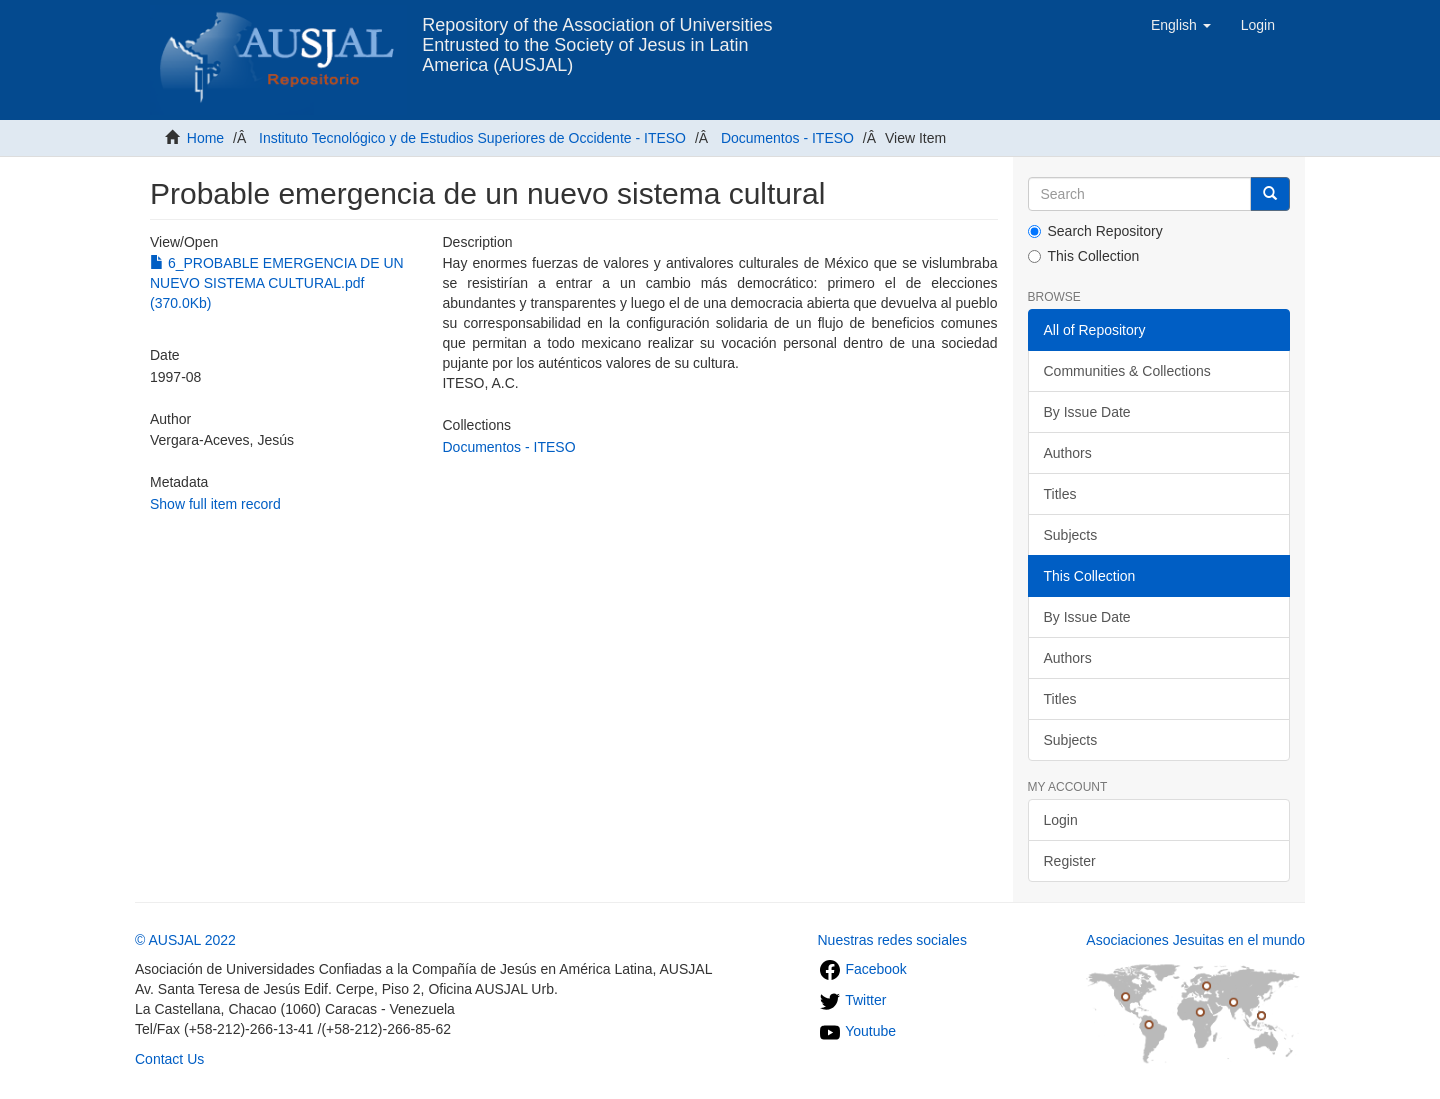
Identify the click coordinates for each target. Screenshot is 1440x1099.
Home (205, 138)
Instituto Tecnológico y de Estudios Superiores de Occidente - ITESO (472, 138)
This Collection (1084, 256)
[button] (1181, 25)
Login (1061, 820)
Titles (1060, 494)
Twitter (852, 1000)
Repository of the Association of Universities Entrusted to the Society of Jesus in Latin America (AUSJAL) (597, 32)
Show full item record (215, 504)
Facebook (862, 969)
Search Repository (1095, 231)
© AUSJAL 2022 (185, 940)
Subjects (1071, 535)
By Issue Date (1087, 412)
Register (1070, 861)
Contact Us (169, 1059)
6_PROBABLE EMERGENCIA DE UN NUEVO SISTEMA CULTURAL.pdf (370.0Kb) (277, 283)
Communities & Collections (1127, 371)
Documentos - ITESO (787, 138)
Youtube (857, 1031)
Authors (1068, 453)
